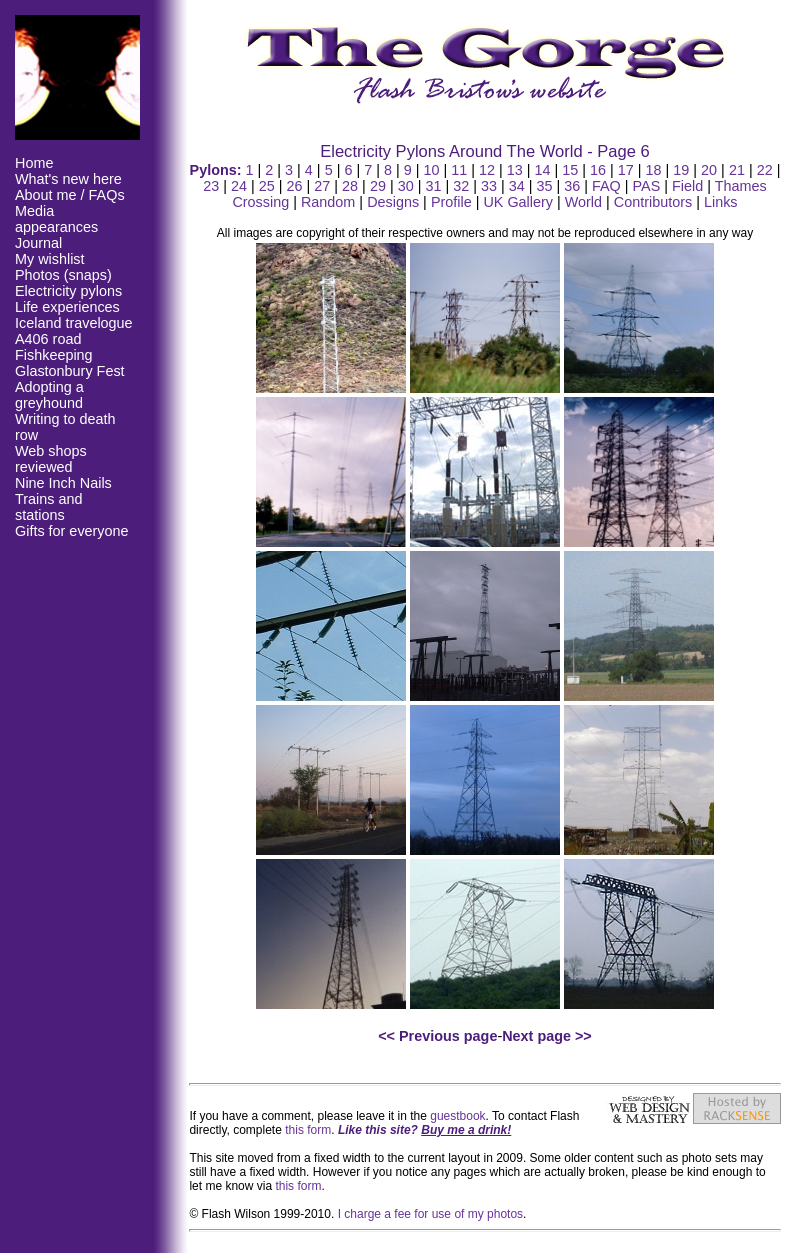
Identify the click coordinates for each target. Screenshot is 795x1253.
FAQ (606, 186)
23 (211, 186)
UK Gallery (518, 202)
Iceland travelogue (74, 323)
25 (267, 186)
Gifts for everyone (72, 531)
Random (328, 202)
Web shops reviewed (51, 459)
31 (433, 186)
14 (543, 170)
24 (239, 186)
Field (687, 186)
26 (295, 186)
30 (406, 186)
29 (378, 186)
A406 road (48, 339)
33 (489, 186)
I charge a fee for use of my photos (430, 1214)
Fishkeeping (54, 355)
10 (431, 170)
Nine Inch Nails (63, 483)
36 (572, 186)
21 (737, 170)
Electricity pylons (68, 291)
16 (598, 170)
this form (308, 1130)
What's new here (68, 179)
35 (544, 186)
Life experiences (67, 307)
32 (461, 186)
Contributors (653, 202)
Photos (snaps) (63, 275)
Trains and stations (48, 507)
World (583, 202)
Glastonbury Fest (70, 371)
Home (34, 163)
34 (517, 186)
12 (487, 170)
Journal (38, 243)
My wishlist (50, 259)
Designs (393, 202)
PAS (647, 186)
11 (459, 170)
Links (721, 202)
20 (709, 170)
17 (626, 170)
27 (322, 186)
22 (765, 170)
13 (515, 170)
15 (570, 170)
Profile (451, 202)
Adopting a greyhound (49, 395)
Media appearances (56, 219)
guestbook (457, 1116)
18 (654, 170)
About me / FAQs (70, 195)
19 (681, 170)
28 (350, 186)
